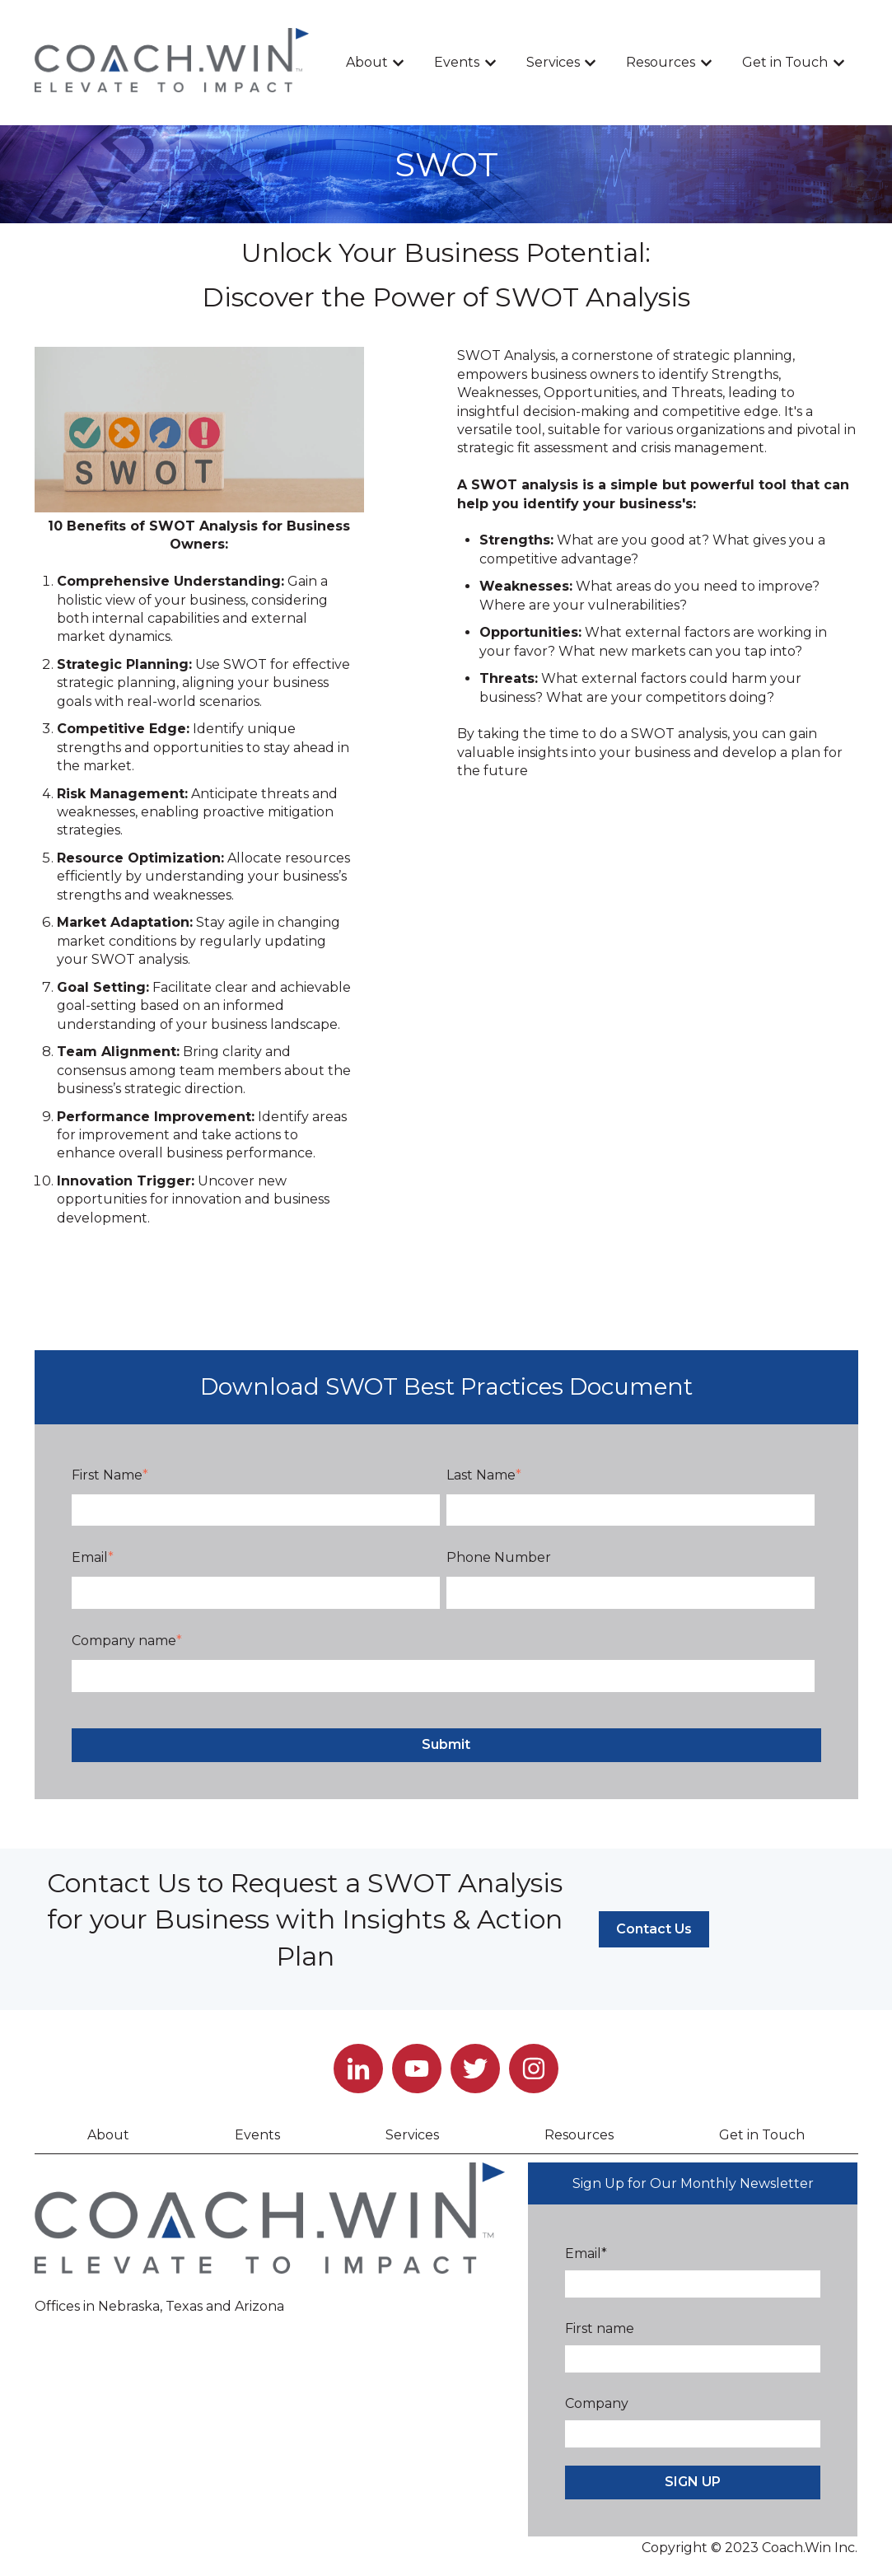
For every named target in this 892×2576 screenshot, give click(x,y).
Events (456, 62)
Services (553, 62)
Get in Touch (785, 62)
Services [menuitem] (412, 2135)
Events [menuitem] (257, 2135)
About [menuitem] (108, 2135)
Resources (660, 62)
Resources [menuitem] (579, 2135)
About (367, 62)
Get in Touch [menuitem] (762, 2135)
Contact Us (654, 1929)
